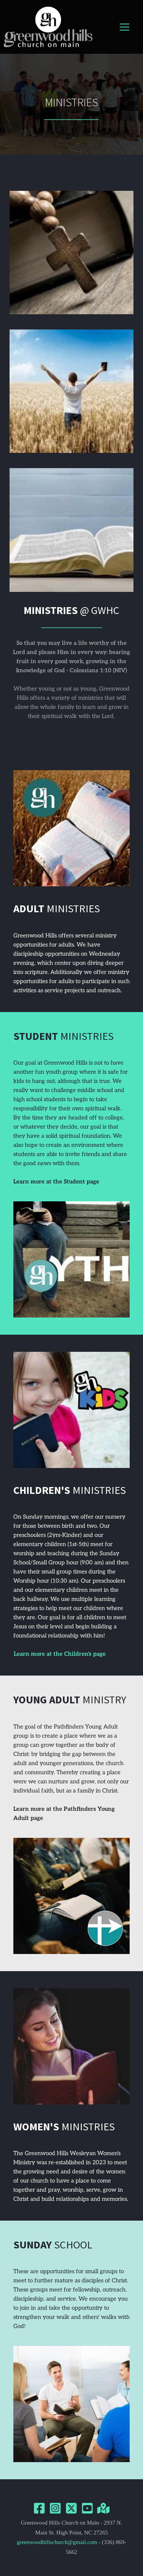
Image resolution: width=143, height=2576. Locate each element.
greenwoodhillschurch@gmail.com (57, 2542)
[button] (124, 27)
